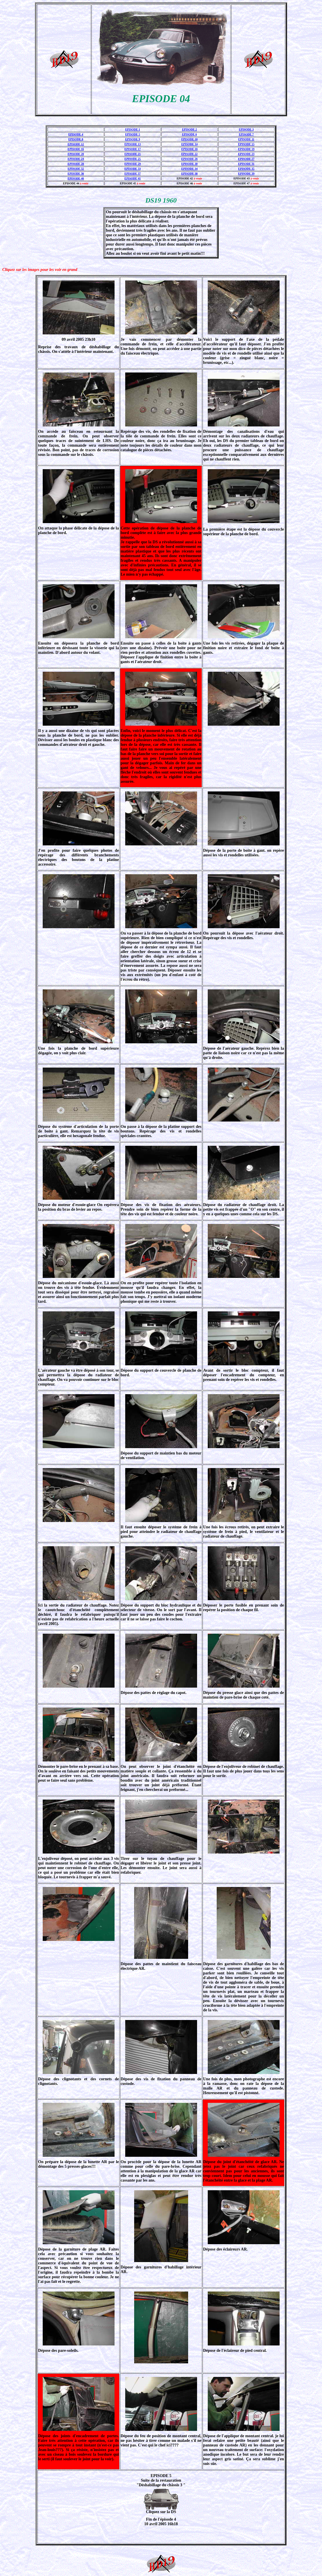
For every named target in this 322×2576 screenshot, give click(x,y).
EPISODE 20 (76, 154)
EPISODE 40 (76, 178)
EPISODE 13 (132, 144)
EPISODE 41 (132, 178)
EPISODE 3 (246, 129)
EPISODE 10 (189, 139)
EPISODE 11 (246, 139)
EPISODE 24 (76, 158)
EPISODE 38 (189, 173)
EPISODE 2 (189, 129)
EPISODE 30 (189, 163)
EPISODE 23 (246, 154)
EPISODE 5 (132, 134)
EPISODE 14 (189, 144)
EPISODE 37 (132, 173)
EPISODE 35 (246, 168)
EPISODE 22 (189, 154)
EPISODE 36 (76, 173)
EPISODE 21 (132, 154)
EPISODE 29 (132, 163)
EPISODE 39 (246, 173)
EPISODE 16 (76, 149)
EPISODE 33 (132, 168)
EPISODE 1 (132, 129)
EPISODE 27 (246, 158)
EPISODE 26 (189, 158)
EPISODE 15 (246, 144)
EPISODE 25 (132, 158)
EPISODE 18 (189, 149)
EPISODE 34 (189, 168)
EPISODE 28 (76, 163)
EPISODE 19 (246, 149)
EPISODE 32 (76, 168)
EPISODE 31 (246, 163)
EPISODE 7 (246, 134)
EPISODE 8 (75, 139)
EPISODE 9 (132, 139)
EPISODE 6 (189, 134)
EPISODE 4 (75, 134)
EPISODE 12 (76, 144)
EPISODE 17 (132, 149)
